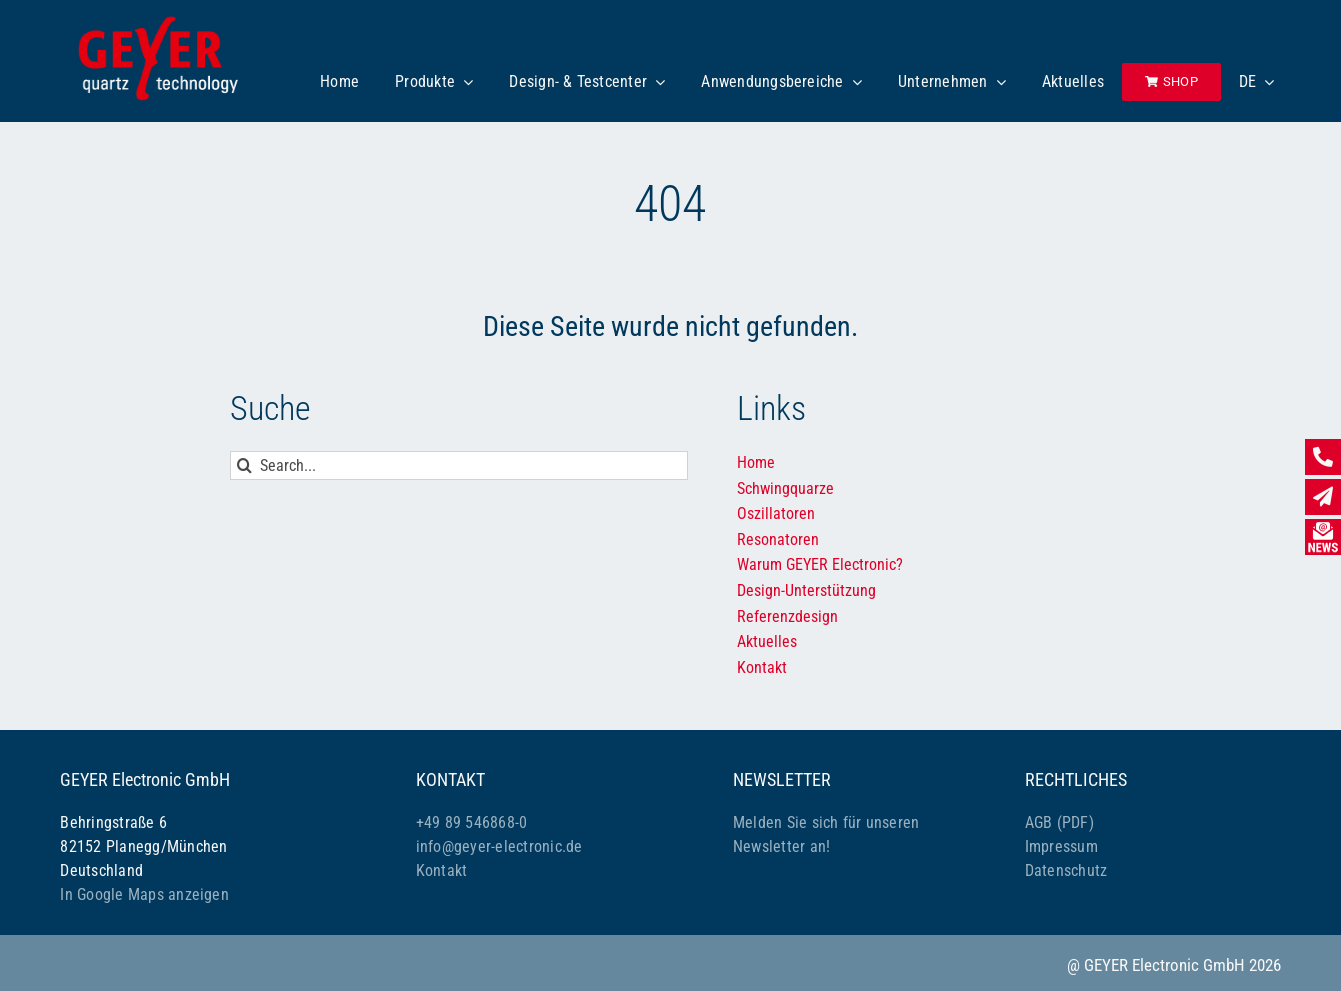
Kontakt (442, 870)
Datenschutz (1066, 870)
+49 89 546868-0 (472, 822)
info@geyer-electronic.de (499, 846)
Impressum (1061, 846)
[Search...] (459, 465)
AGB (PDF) (1059, 822)
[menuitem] (1257, 82)
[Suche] (244, 465)
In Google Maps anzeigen (144, 894)
